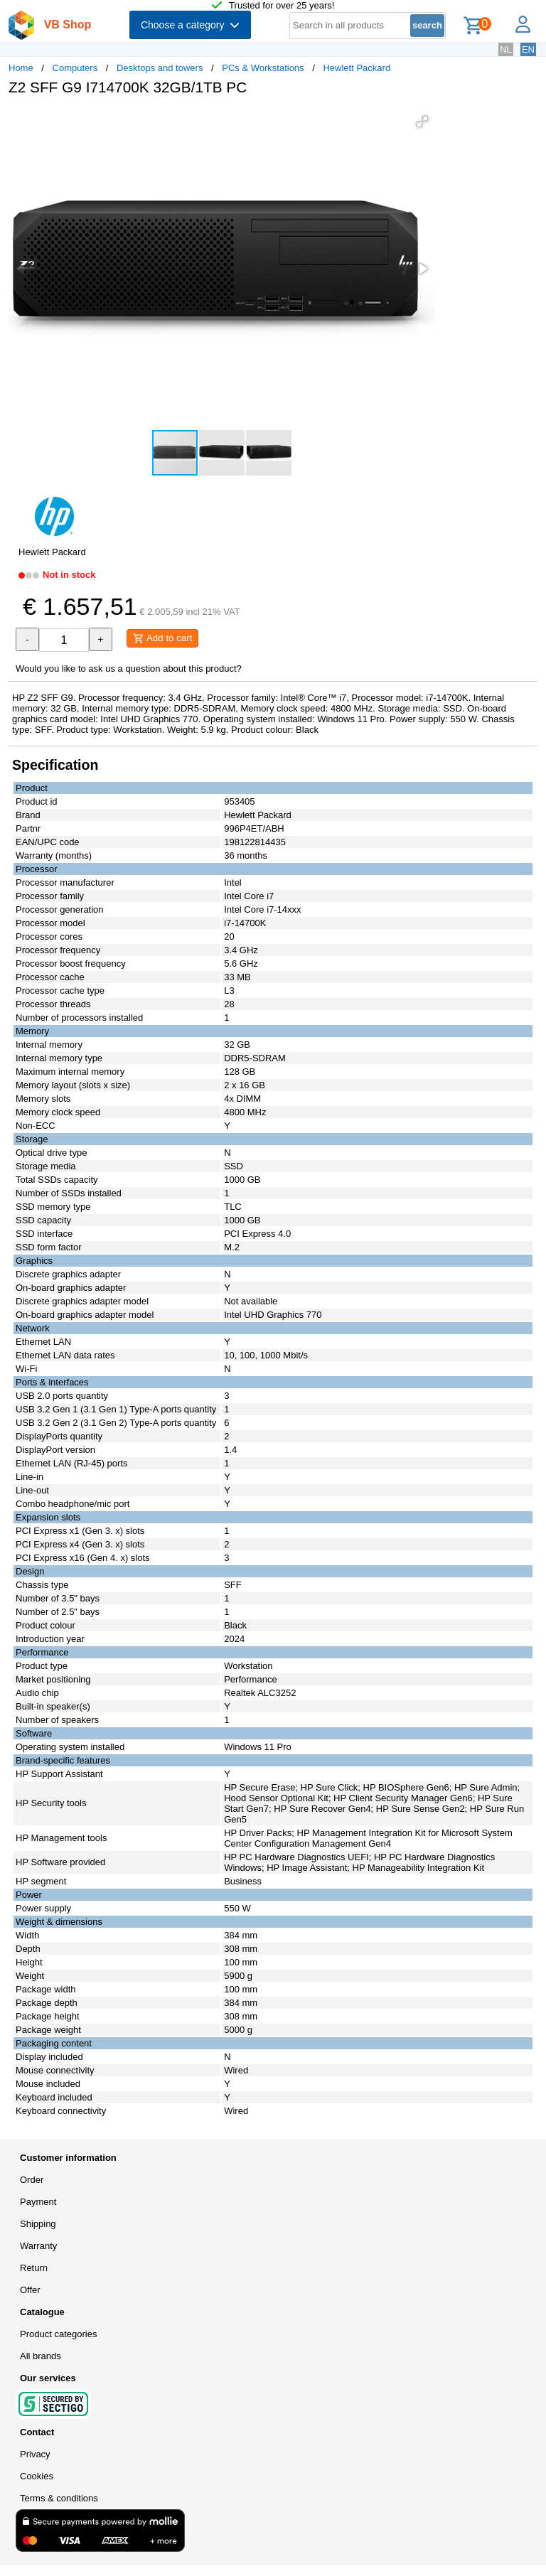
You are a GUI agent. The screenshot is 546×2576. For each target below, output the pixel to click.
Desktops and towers (160, 68)
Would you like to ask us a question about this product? (129, 668)
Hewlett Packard (356, 68)
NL (506, 49)
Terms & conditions (59, 2498)
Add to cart (162, 638)
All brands (40, 2356)
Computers (75, 68)
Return (34, 2268)
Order (31, 2179)
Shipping (38, 2223)
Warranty (38, 2245)
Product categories (58, 2334)
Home (21, 68)
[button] (422, 121)
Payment (38, 2201)
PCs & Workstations (263, 68)
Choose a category (190, 25)
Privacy (35, 2454)
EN (528, 49)
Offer (30, 2290)
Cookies (36, 2476)
